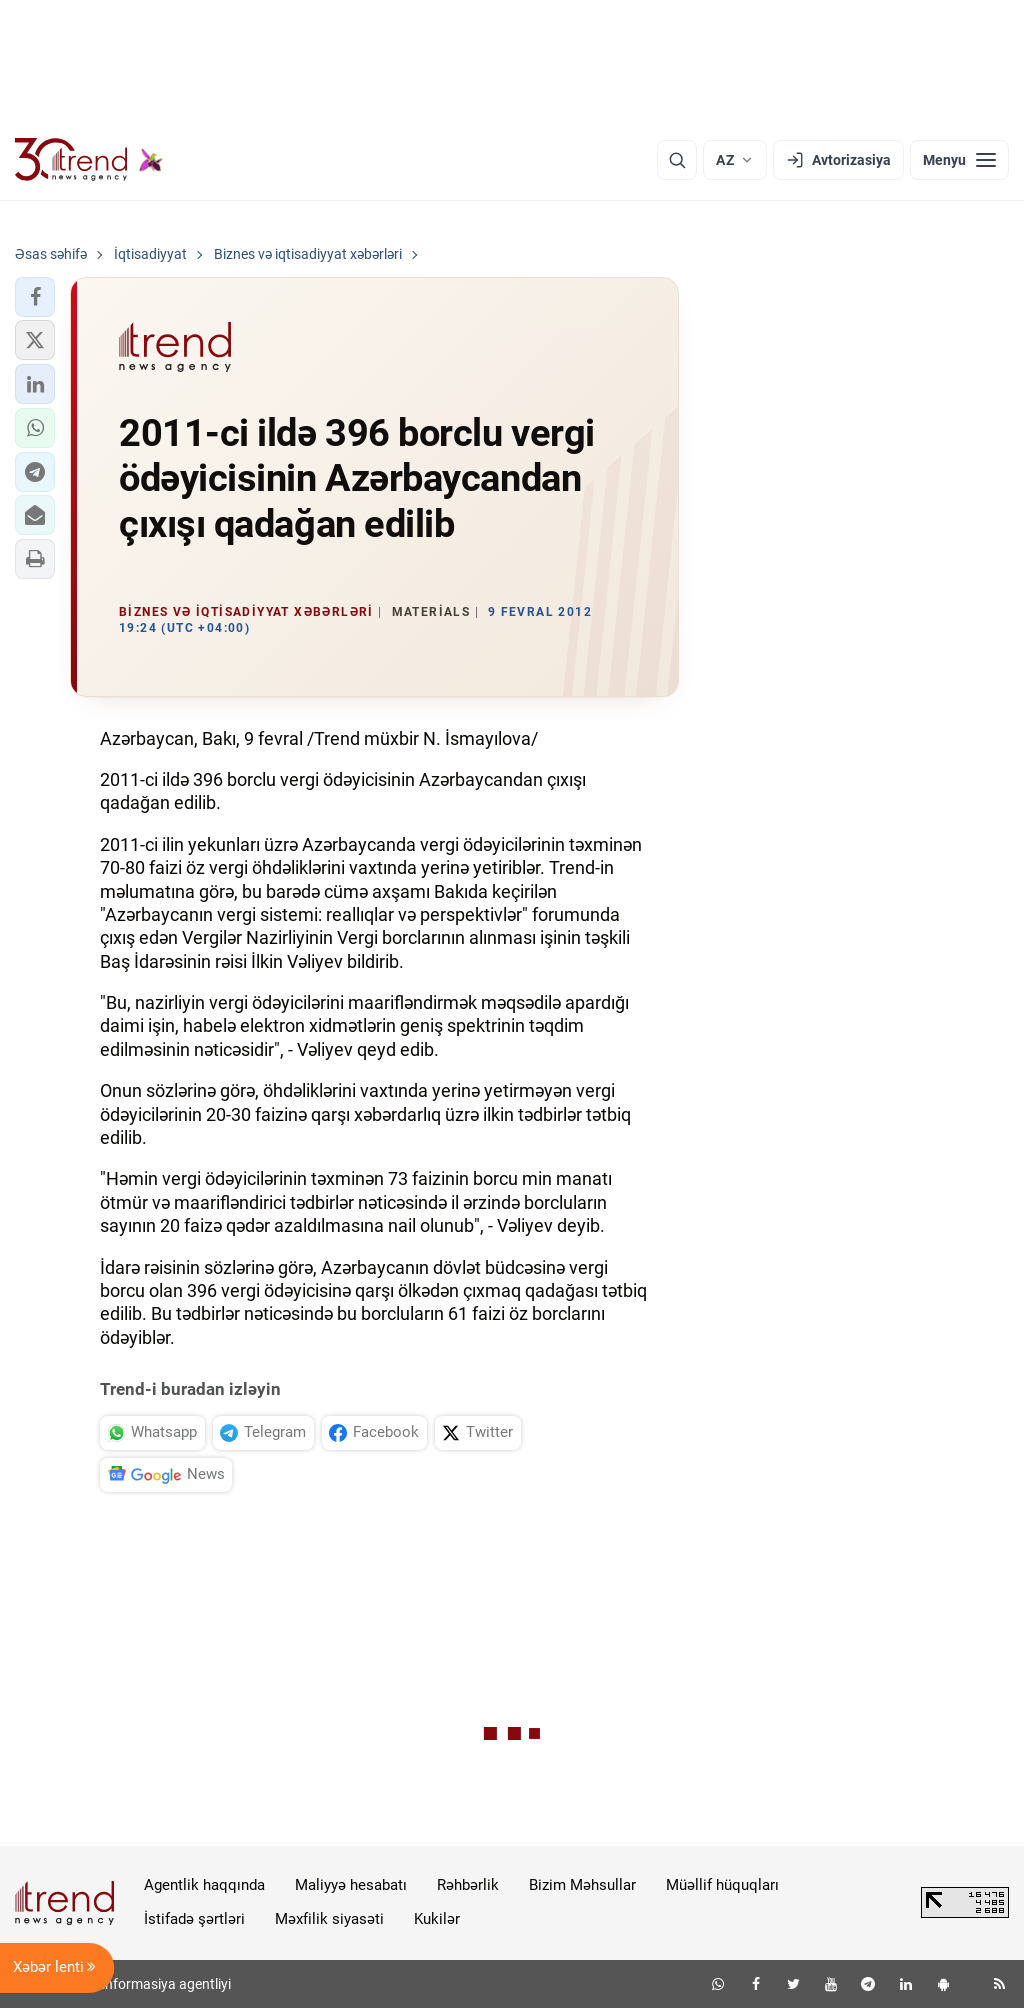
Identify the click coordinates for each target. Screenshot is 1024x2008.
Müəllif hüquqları (722, 1885)
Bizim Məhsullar (582, 1885)
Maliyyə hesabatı (351, 1885)
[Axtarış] (677, 160)
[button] (35, 297)
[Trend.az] (89, 160)
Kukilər (437, 1919)
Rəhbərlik (468, 1885)
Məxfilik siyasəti (329, 1919)
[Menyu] (959, 160)
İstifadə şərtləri (194, 1919)
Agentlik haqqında (204, 1885)
